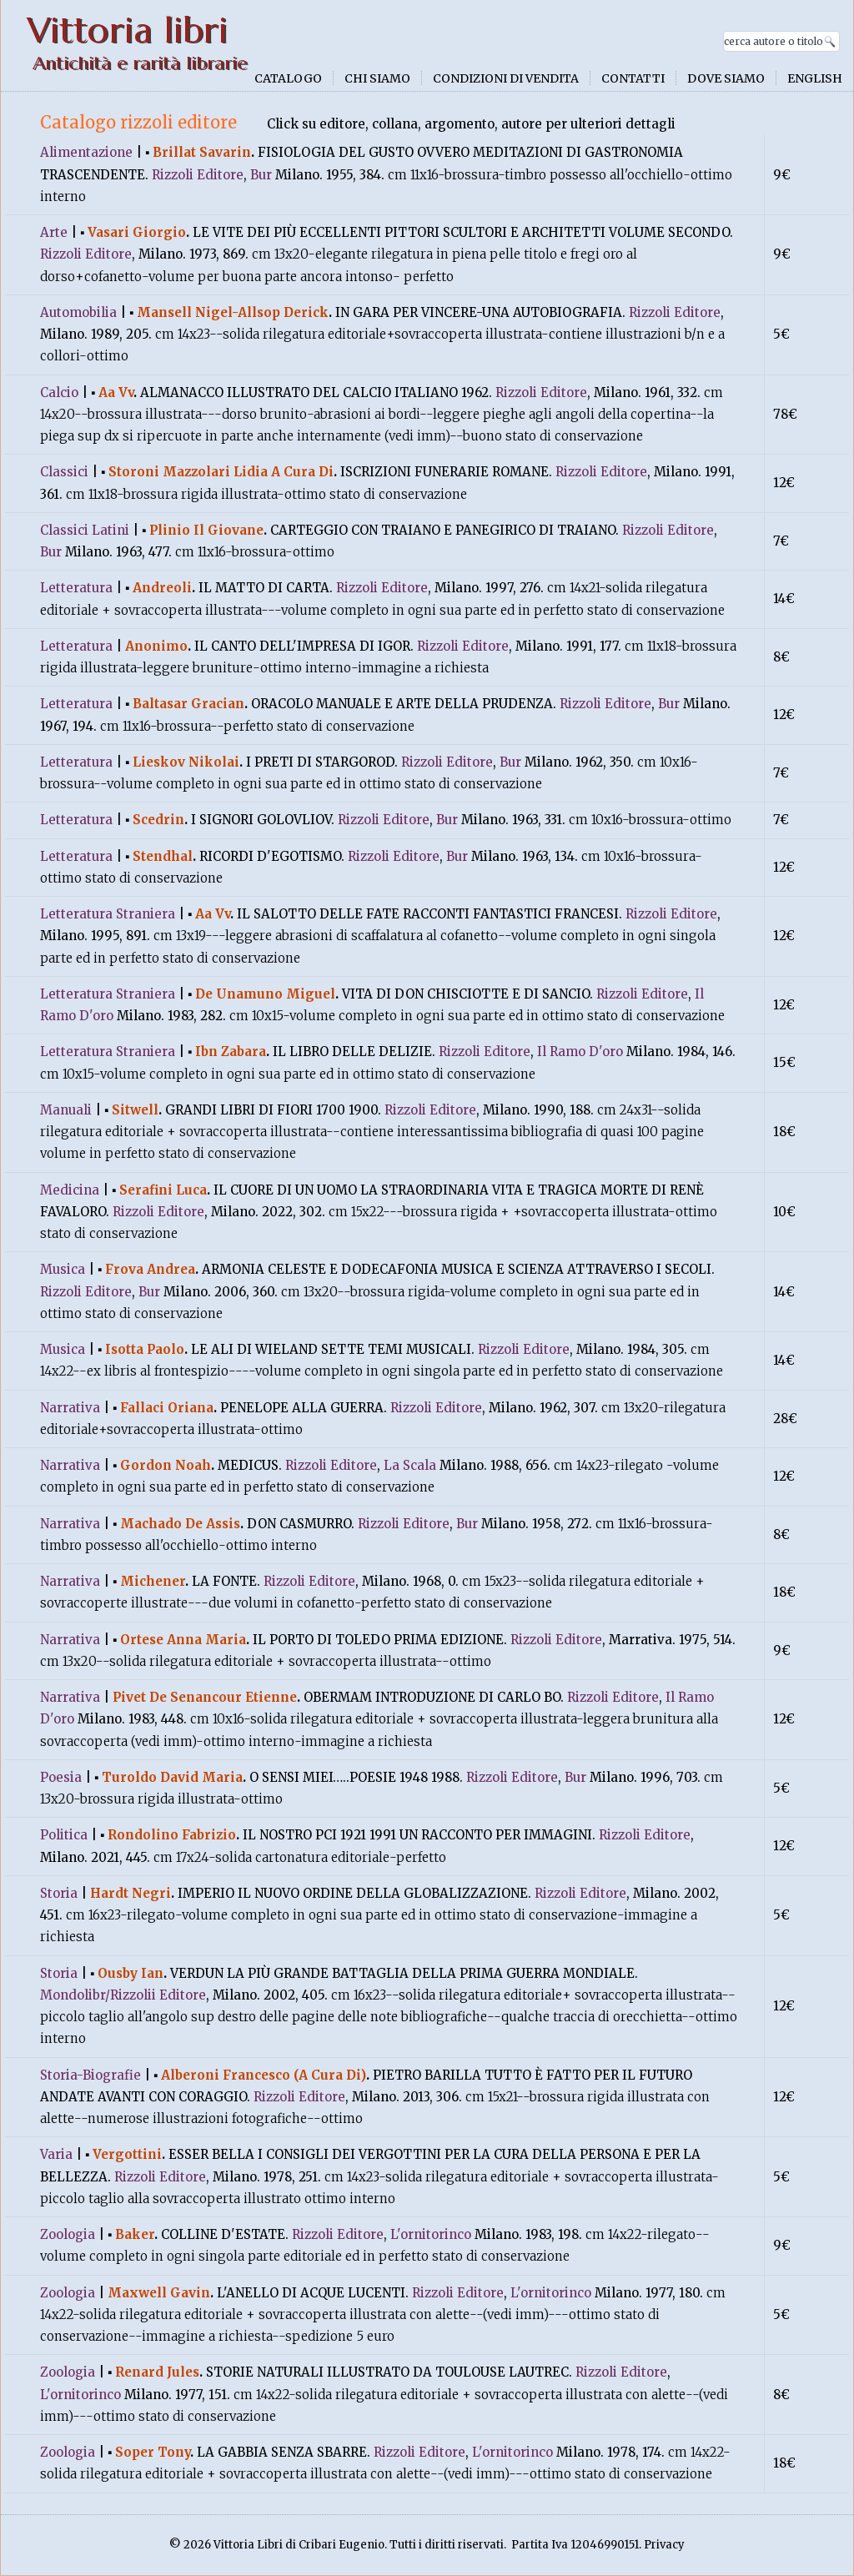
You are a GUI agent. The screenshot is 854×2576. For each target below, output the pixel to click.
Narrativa (70, 1408)
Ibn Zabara (230, 1051)
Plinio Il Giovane (206, 530)
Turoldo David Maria (172, 1777)
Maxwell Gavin (159, 2293)
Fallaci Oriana (167, 1408)
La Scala (410, 1465)
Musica (62, 1269)
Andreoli (162, 588)
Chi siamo (377, 78)
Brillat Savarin (202, 152)
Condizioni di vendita (506, 78)
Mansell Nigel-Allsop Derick (233, 312)
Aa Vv (115, 392)
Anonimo (156, 646)
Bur (261, 175)
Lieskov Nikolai (186, 762)
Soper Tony (152, 2452)
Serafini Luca (163, 1190)
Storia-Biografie (90, 2075)
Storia (59, 1893)
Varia (56, 2154)
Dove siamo (726, 78)
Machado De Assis (180, 1524)
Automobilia (78, 312)
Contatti (633, 78)
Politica (64, 1835)
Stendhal (163, 856)
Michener (152, 1581)
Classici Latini (84, 530)
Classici (64, 472)
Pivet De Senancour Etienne (205, 1697)
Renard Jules (157, 2372)
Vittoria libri (127, 30)
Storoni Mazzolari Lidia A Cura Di (221, 472)
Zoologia (67, 2234)
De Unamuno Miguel (265, 994)
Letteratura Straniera (107, 914)
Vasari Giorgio (137, 232)
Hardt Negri (130, 1893)
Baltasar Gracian (188, 704)
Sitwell (135, 1110)
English (814, 78)
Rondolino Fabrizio (172, 1835)
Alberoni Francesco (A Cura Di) (263, 2075)
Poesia (61, 1777)
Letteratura (76, 588)
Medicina (69, 1190)
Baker (134, 2234)
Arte (54, 232)
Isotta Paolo (144, 1349)
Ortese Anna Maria (183, 1640)
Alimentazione (86, 152)
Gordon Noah (165, 1465)
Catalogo (288, 78)
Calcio (59, 392)
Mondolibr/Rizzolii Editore (123, 1995)
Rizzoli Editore (198, 175)
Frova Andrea (150, 1269)
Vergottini (127, 2154)
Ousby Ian (130, 1973)
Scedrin (158, 820)
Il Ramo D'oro (580, 1051)
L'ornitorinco (430, 2234)
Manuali (66, 1110)
